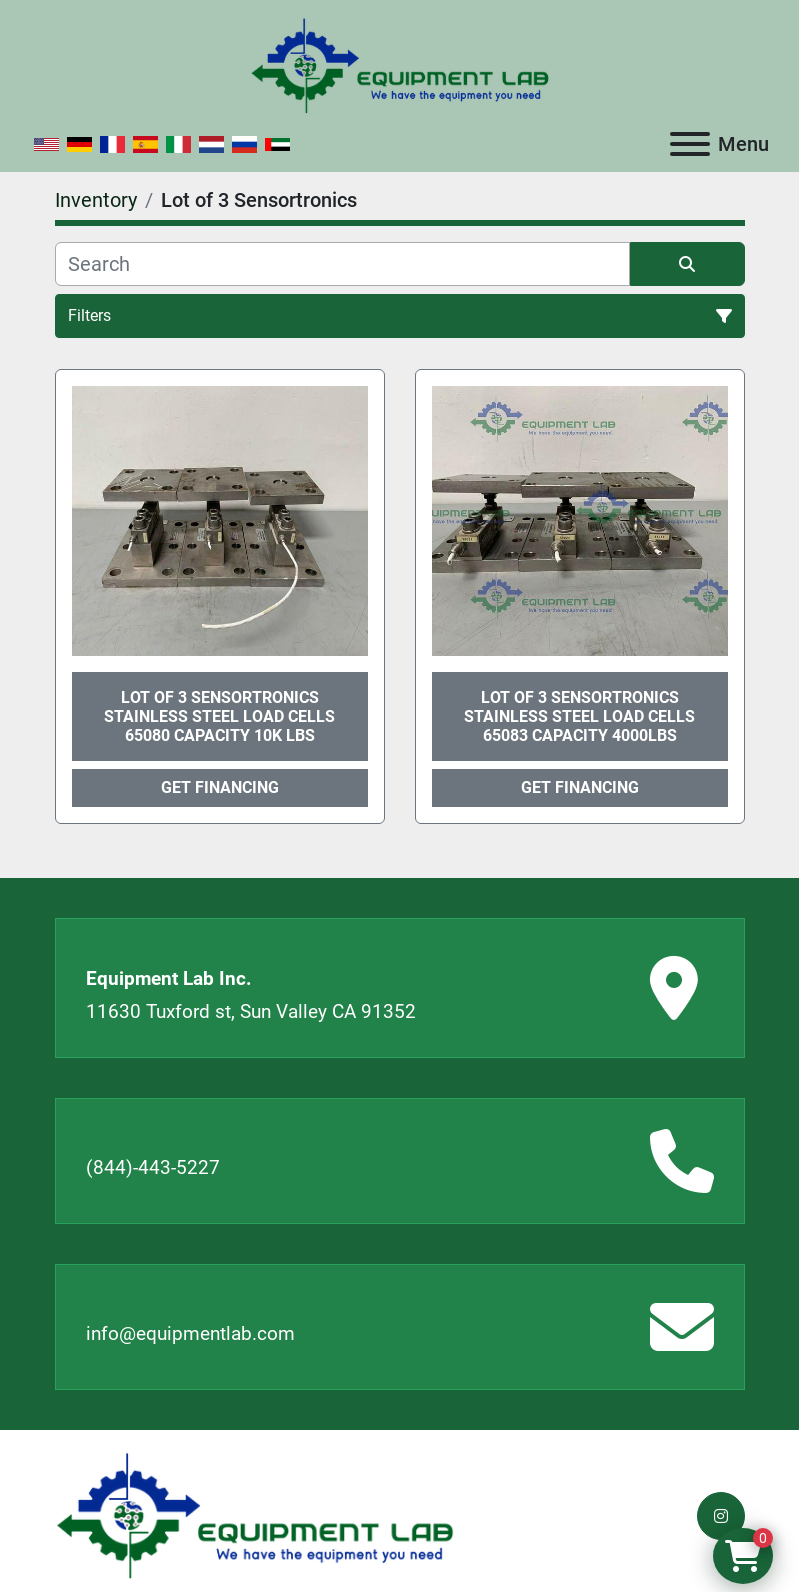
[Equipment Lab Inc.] (255, 1514)
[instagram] (721, 1516)
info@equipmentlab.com (190, 1333)
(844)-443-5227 (153, 1167)
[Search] (342, 264)
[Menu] (690, 144)
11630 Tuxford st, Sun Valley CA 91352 (251, 1011)
